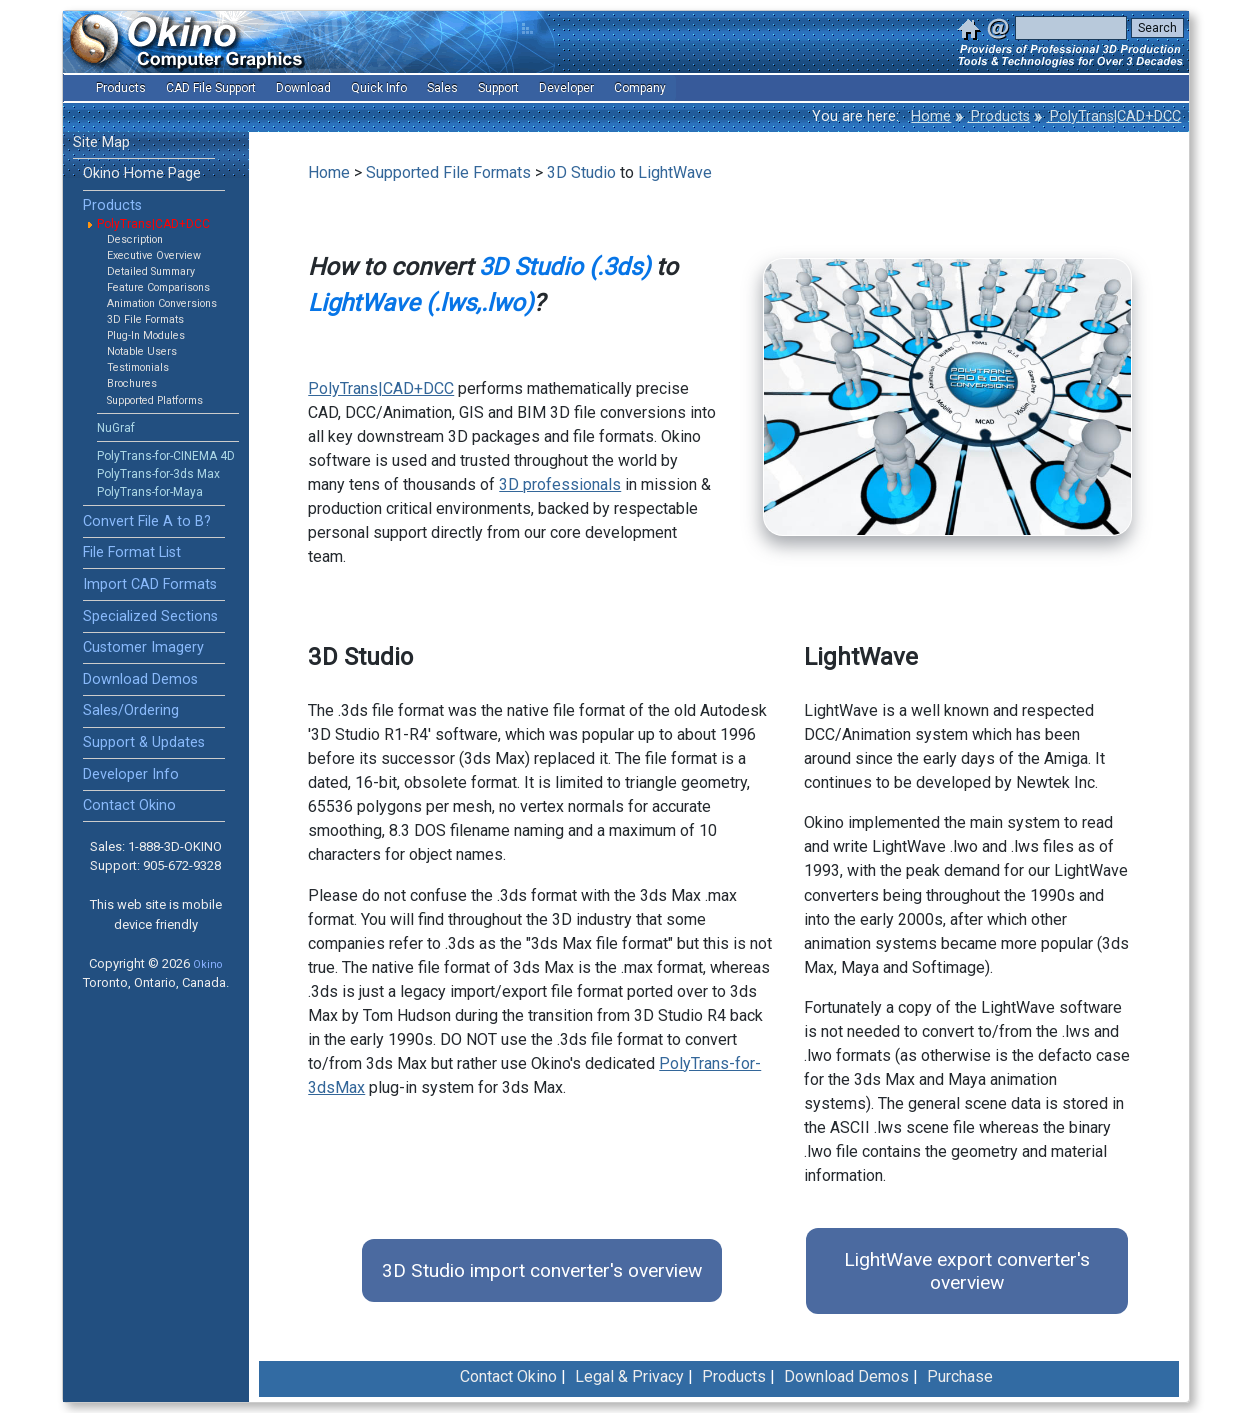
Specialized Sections (150, 616)
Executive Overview (154, 255)
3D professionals (560, 484)
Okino (207, 964)
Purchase (960, 1376)
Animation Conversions (162, 303)
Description (135, 239)
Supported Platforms (155, 400)
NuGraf (116, 428)
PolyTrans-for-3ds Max (158, 474)
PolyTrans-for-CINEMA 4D (166, 456)
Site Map (101, 142)
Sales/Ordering (131, 710)
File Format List (132, 552)
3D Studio (581, 172)
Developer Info (131, 774)
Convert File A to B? (147, 521)
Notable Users (142, 351)
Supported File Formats (448, 172)
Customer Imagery (143, 647)
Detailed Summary (151, 271)
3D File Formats (145, 319)
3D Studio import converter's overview (542, 1270)
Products (998, 116)
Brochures (132, 383)
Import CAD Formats (150, 584)
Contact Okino (129, 805)
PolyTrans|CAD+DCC (1113, 116)
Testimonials (138, 367)
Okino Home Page (142, 173)
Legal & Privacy (629, 1376)
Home (931, 116)
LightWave (675, 172)
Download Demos (140, 679)
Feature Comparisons (158, 287)
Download (303, 88)
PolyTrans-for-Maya (150, 492)
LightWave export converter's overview (967, 1271)
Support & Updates (144, 742)
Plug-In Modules (146, 335)
